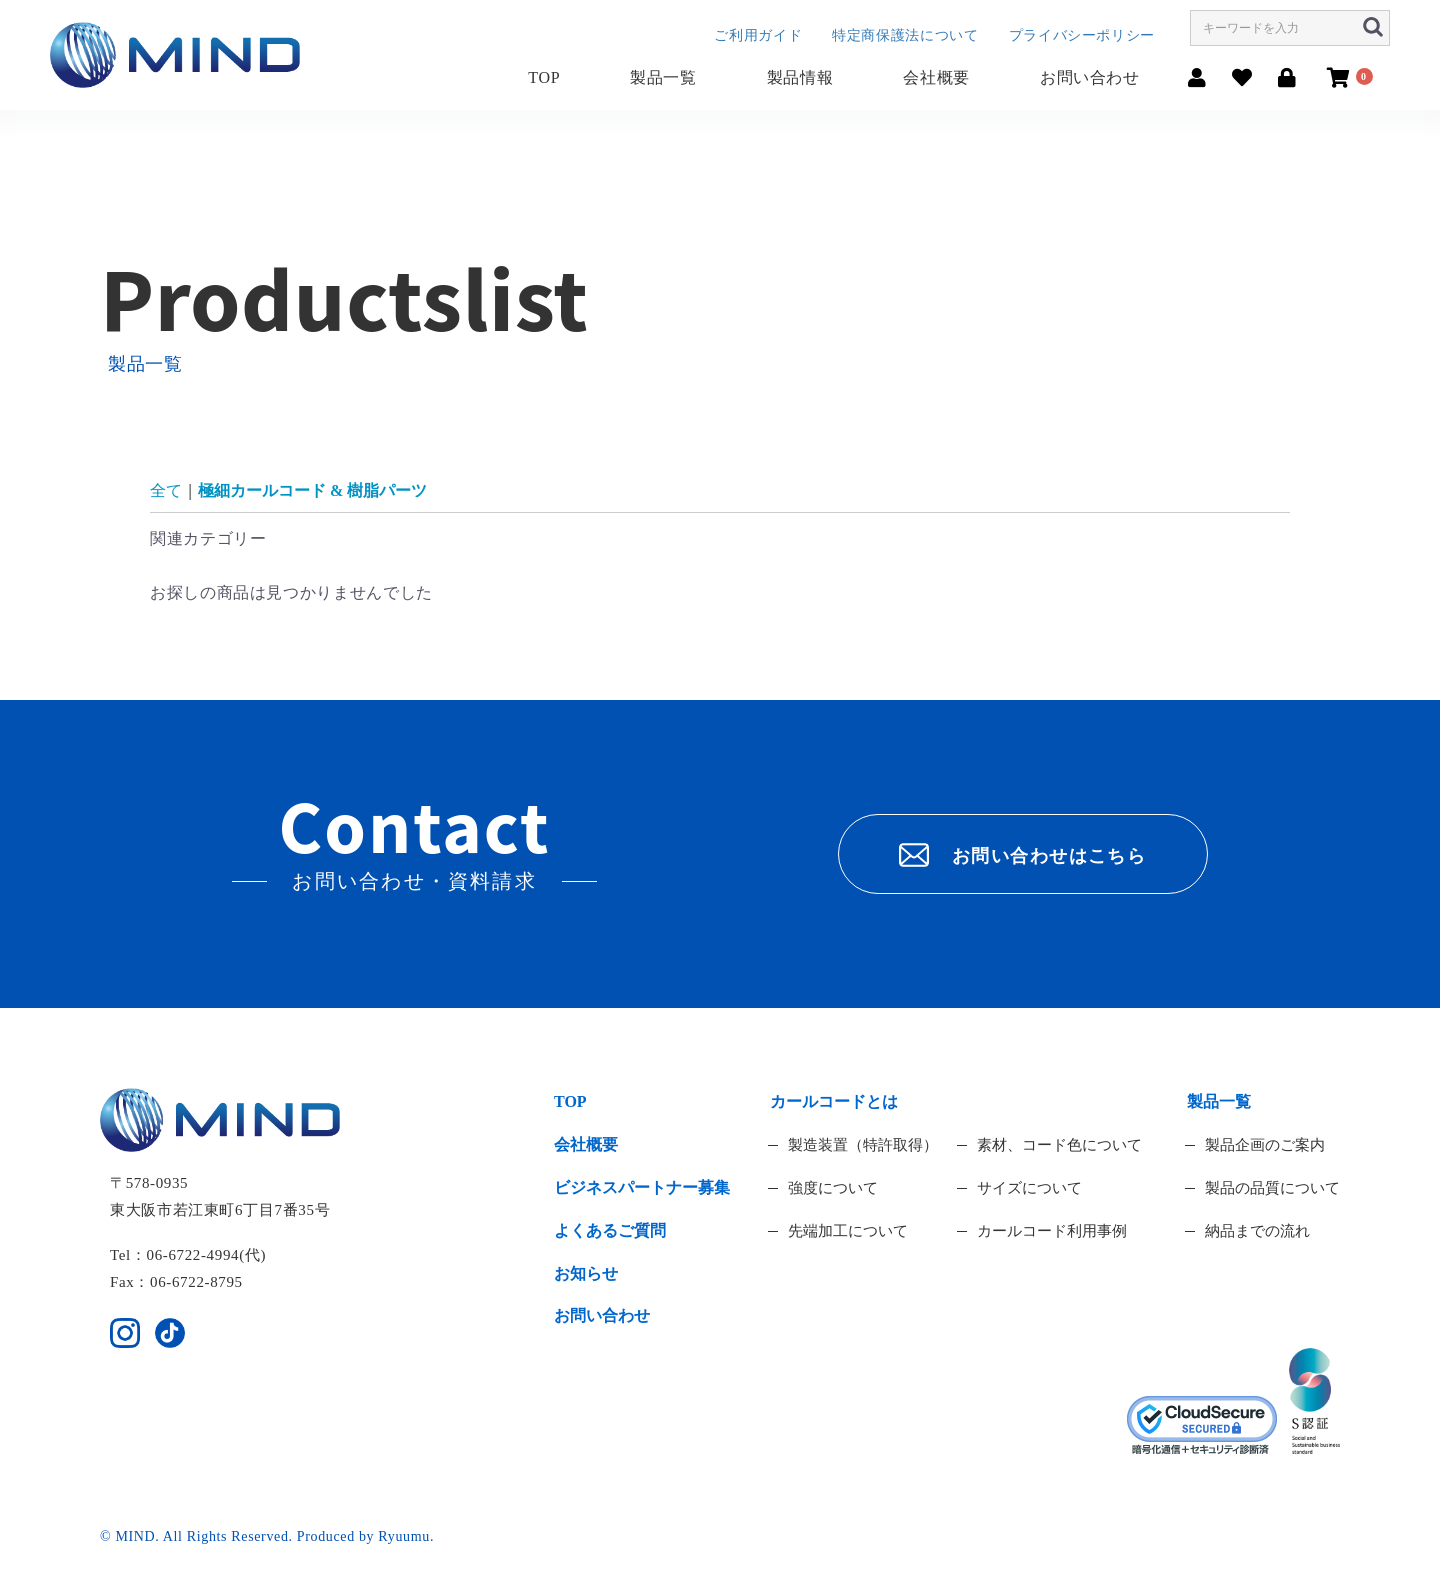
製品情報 (800, 77)
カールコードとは (834, 1101)
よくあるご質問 (610, 1230)
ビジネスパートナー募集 (642, 1187)
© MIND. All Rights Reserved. (198, 1536)
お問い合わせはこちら (1022, 855)
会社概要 (936, 77)
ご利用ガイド (758, 35)
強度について (833, 1188)
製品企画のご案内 (1265, 1145)
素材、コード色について (1059, 1145)
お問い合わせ (1090, 77)
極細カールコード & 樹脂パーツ (312, 490)
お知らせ (586, 1273)
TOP (544, 77)
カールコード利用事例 (1052, 1231)
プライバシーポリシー (1082, 35)
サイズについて (1029, 1188)
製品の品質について (1272, 1188)
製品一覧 (663, 77)
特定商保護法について (905, 35)
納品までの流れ (1257, 1231)
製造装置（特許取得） (863, 1145)
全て (166, 490)
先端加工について (848, 1231)
